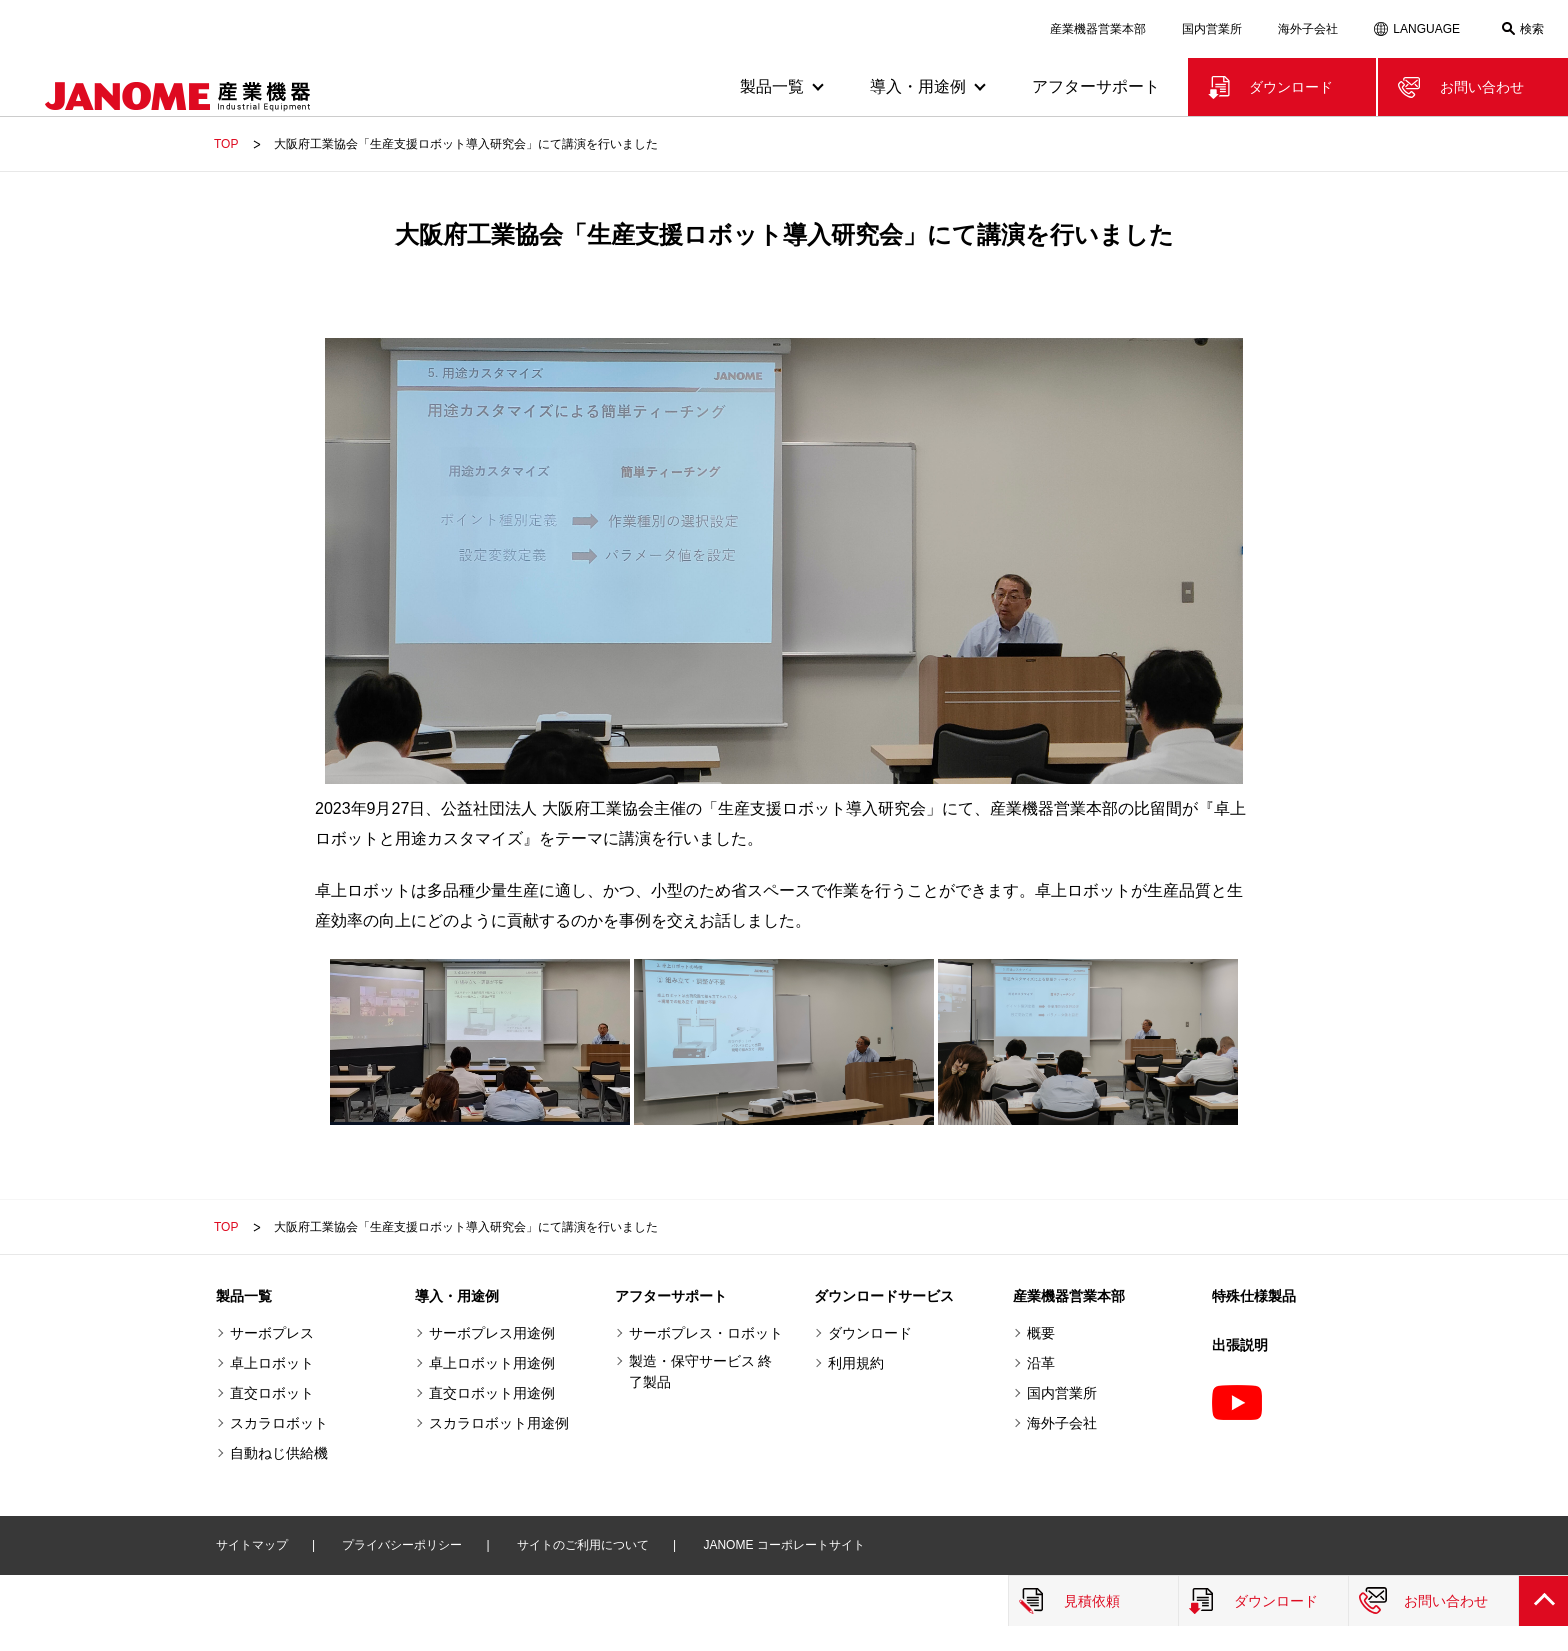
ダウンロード (1291, 87)
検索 (1532, 29)
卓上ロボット (272, 1363)
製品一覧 (244, 1296)
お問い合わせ (1482, 87)
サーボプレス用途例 (492, 1333)
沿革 (1041, 1363)
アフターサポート (1096, 86)
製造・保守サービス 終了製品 (701, 1371)
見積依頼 (1092, 1601)
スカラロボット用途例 (499, 1423)
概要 (1041, 1333)
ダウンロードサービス (884, 1296)
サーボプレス (272, 1333)
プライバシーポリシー (402, 1545)
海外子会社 (1308, 29)
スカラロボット (279, 1423)
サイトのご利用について (583, 1545)
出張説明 (1240, 1345)
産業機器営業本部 (1098, 29)
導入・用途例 (457, 1296)
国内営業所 (1212, 29)
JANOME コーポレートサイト (783, 1545)
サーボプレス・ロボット (706, 1333)
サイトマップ (252, 1545)
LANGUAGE (1426, 29)
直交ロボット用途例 (492, 1393)
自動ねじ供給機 (279, 1453)
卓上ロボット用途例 (492, 1363)
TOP (226, 144)
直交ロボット (272, 1393)
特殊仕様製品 (1254, 1296)
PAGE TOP (1543, 1600)
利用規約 (856, 1363)
